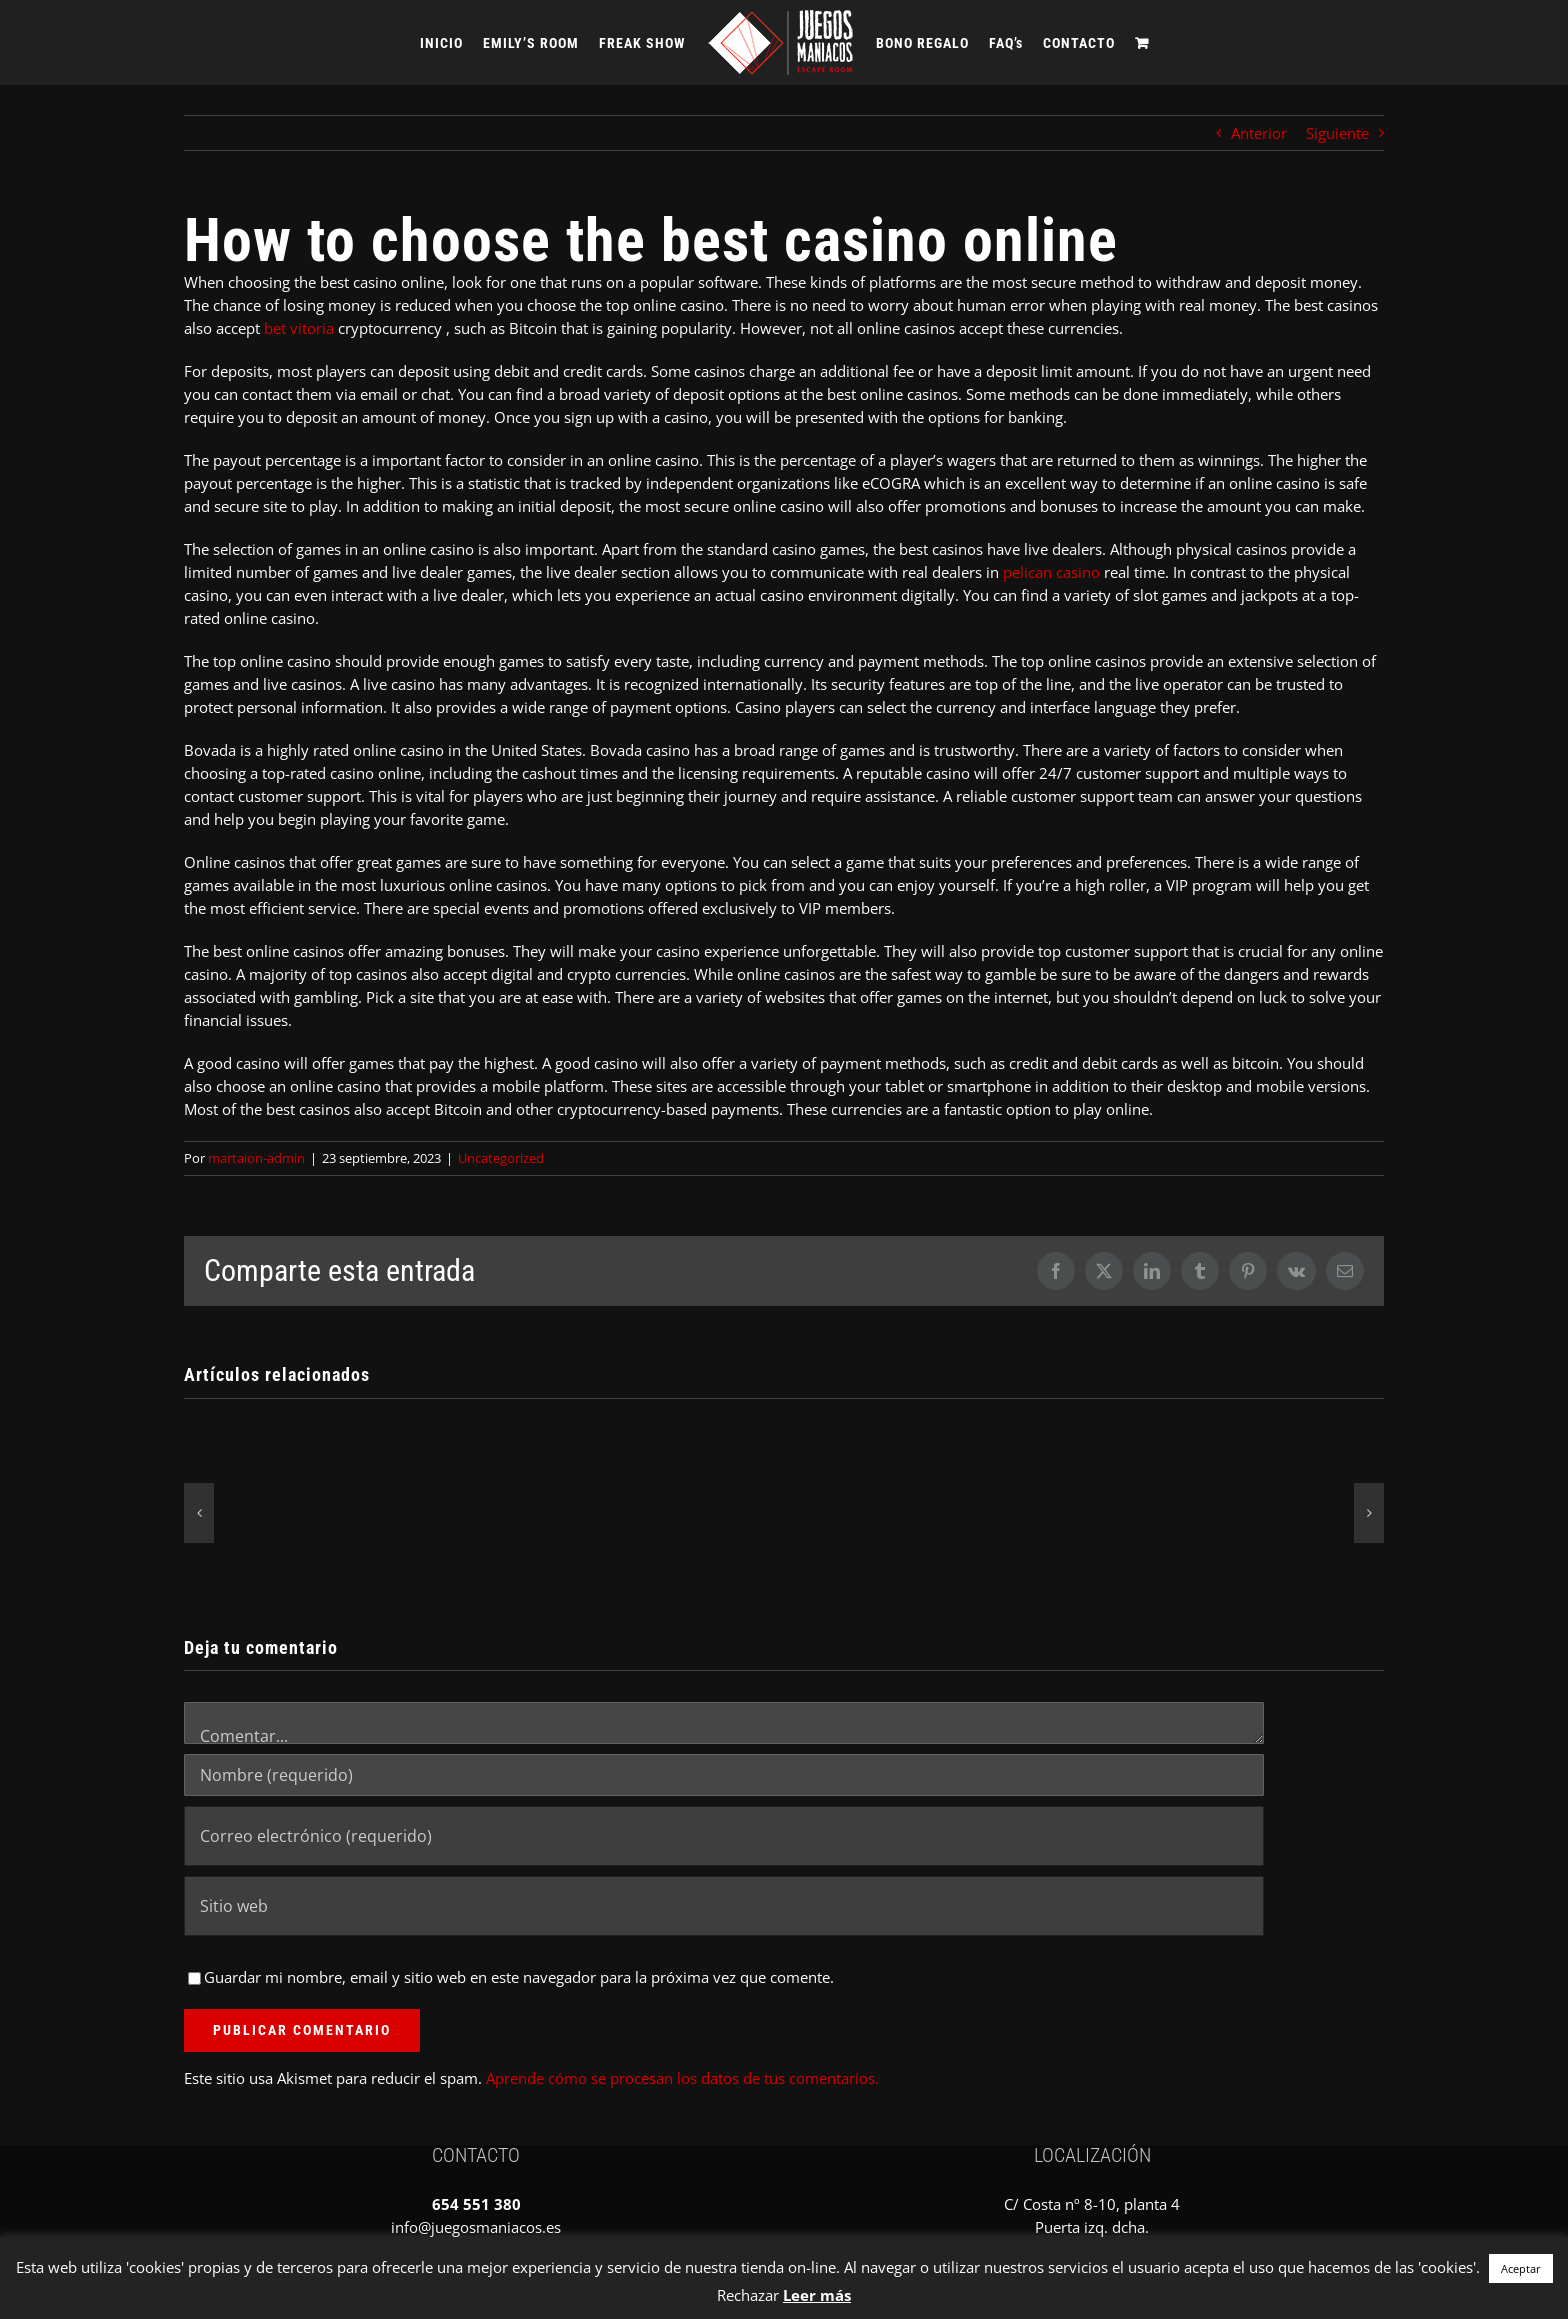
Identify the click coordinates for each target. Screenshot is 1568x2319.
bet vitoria (299, 328)
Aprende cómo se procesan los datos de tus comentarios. (682, 2078)
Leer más (817, 2295)
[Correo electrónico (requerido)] (724, 1836)
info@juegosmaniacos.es (476, 2227)
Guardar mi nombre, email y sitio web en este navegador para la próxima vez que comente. (519, 1977)
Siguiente (1337, 133)
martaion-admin (256, 1158)
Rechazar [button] (748, 2295)
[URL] (724, 1906)
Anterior (1259, 133)
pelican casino (1051, 572)
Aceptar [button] (1521, 2268)
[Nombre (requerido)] (724, 1775)
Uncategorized (501, 1158)
